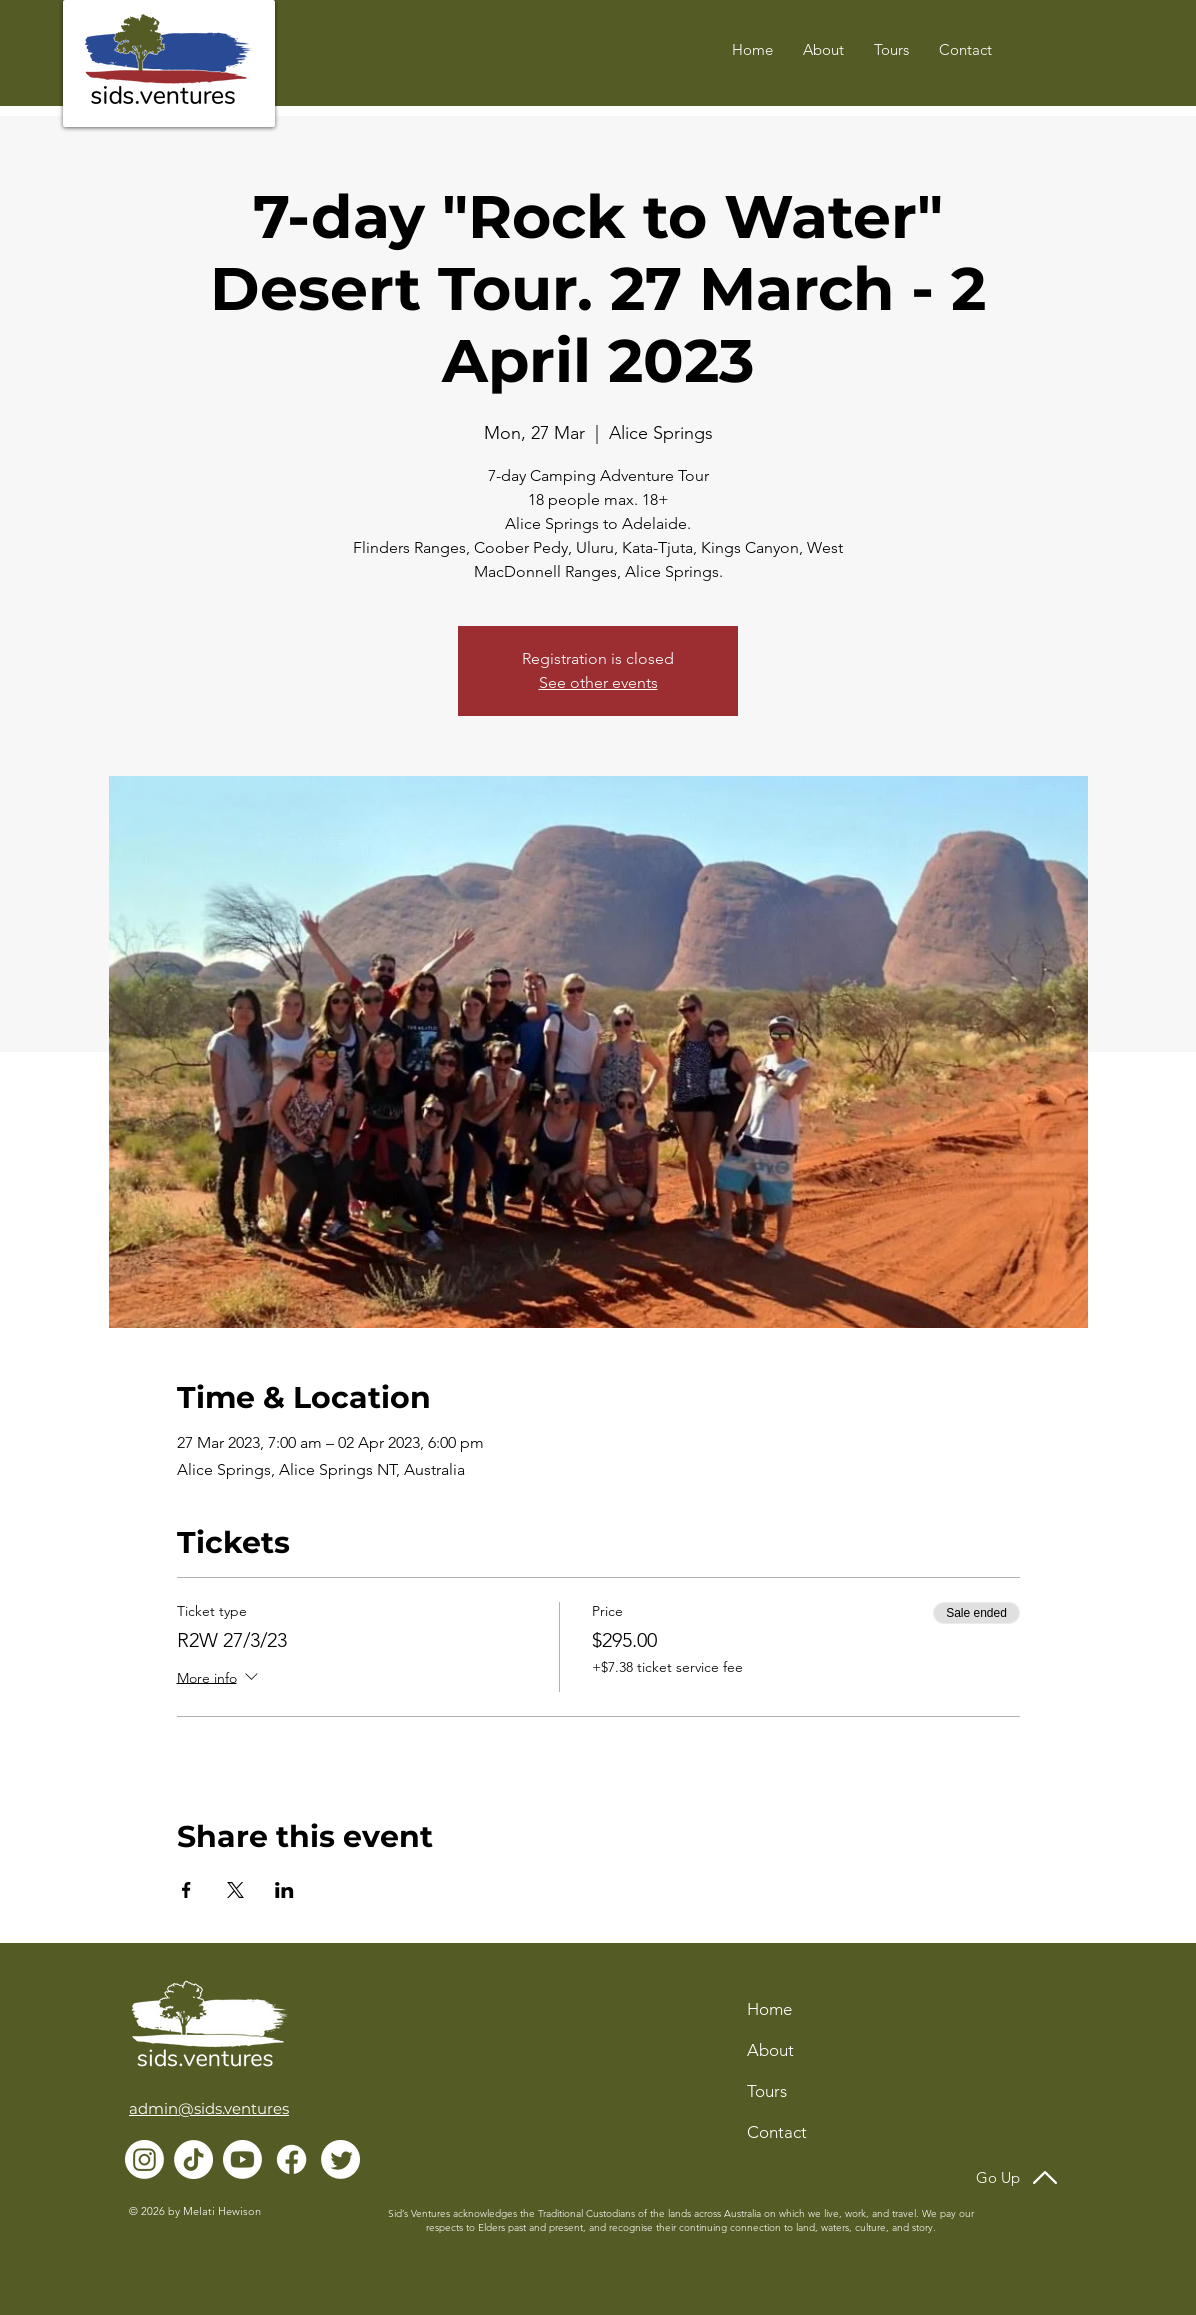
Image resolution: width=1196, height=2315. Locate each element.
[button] (965, 50)
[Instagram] (144, 2159)
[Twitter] (340, 2159)
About (770, 2050)
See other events (598, 682)
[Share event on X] (235, 1890)
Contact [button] (777, 2132)
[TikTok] (193, 2159)
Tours (767, 2091)
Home (769, 2009)
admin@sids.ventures (209, 2108)
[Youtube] (242, 2159)
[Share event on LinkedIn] (284, 1890)
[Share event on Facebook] (186, 1890)
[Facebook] (291, 2159)
